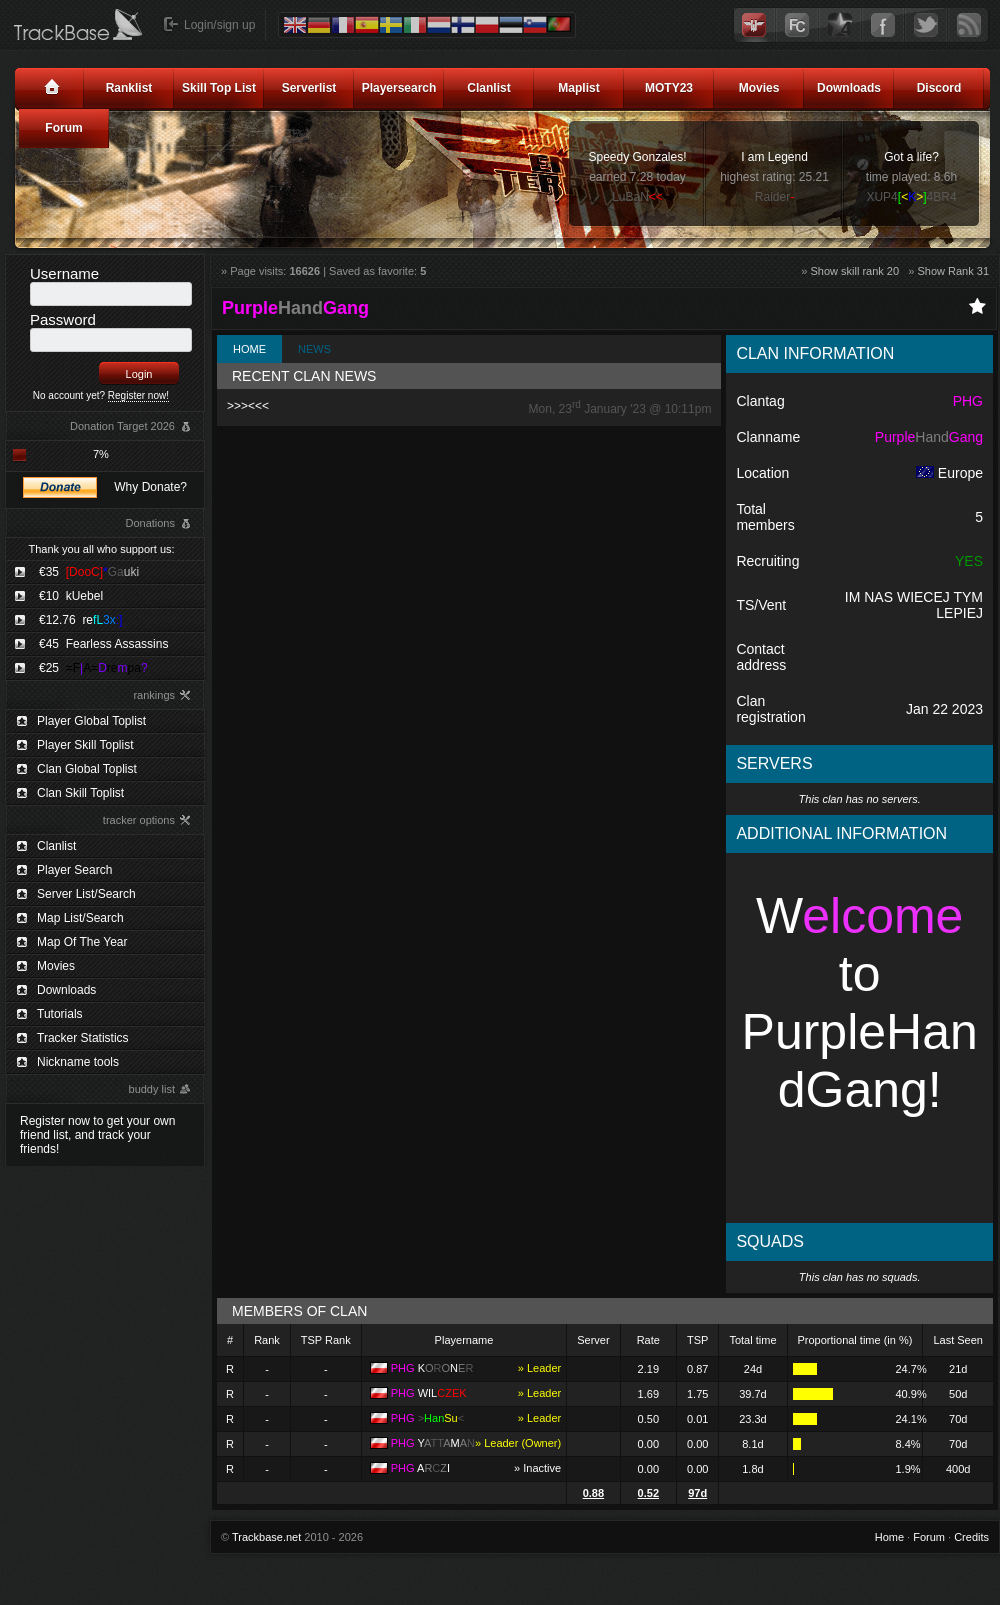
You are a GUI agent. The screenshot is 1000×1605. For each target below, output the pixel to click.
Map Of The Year (82, 942)
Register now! (138, 395)
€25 (93, 668)
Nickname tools (78, 1062)
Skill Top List (219, 88)
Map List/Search (80, 918)
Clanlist (488, 88)
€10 (71, 596)
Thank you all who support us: (101, 549)
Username (64, 273)
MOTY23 (669, 88)
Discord (939, 88)
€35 (89, 572)
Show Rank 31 (953, 271)
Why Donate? (150, 487)
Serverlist (309, 88)
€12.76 (80, 620)
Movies (759, 88)
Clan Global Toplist (87, 769)
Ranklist (129, 88)
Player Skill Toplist (85, 745)
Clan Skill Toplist (80, 793)
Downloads (849, 88)
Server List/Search (86, 894)
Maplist (578, 88)
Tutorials (60, 1014)
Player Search (74, 870)
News (314, 349)
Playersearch (399, 88)
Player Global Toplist (91, 721)
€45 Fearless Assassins (103, 644)
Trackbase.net (266, 1537)
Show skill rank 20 (854, 271)
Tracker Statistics (83, 1038)
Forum (63, 128)
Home (249, 349)
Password (63, 319)
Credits (971, 1537)
